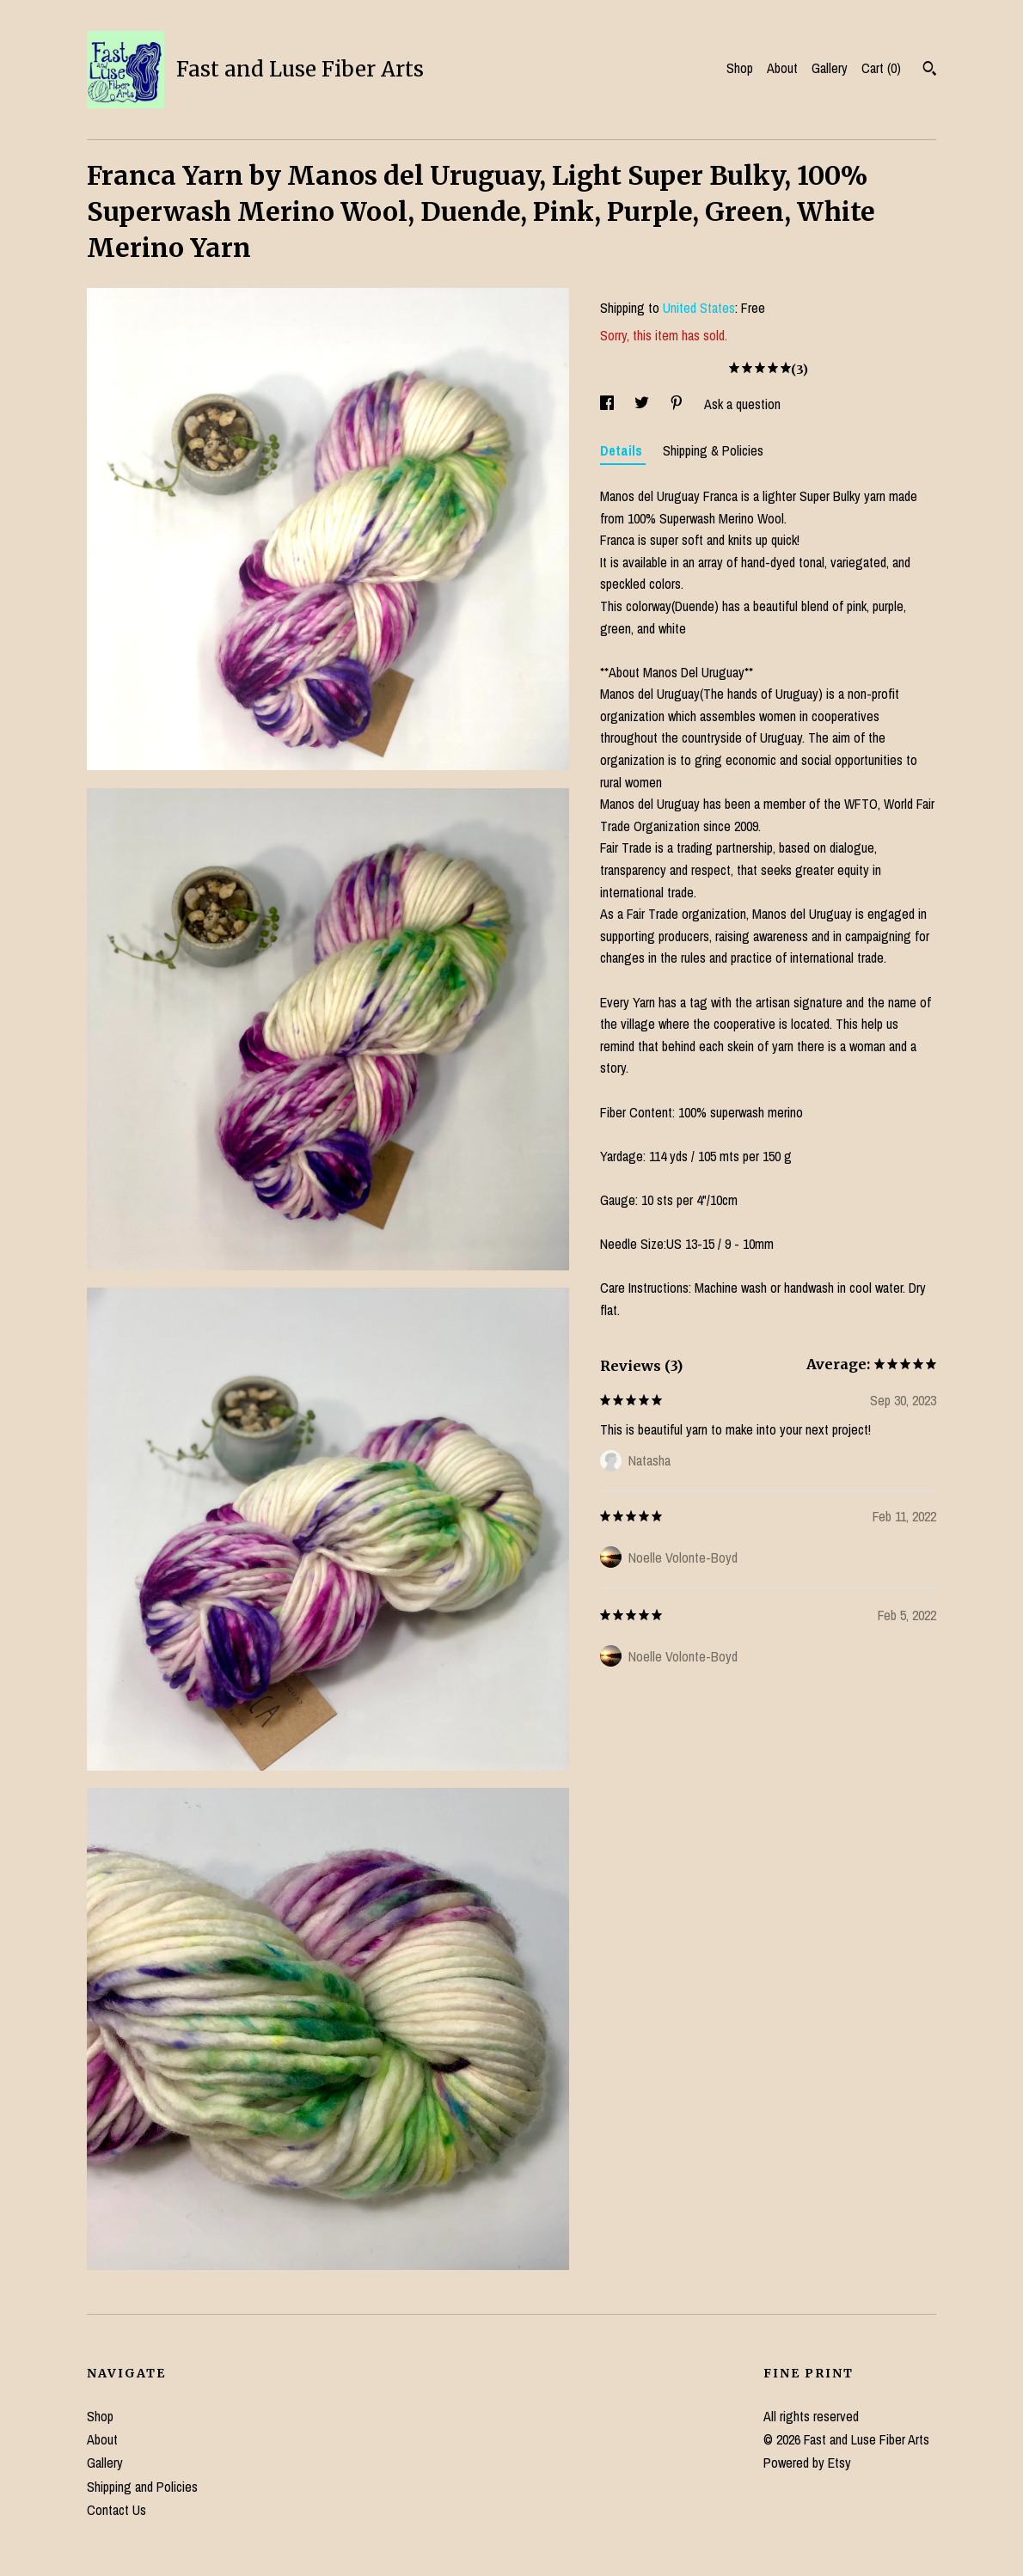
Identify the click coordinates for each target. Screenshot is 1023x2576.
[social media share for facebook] (608, 404)
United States (699, 307)
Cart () (881, 67)
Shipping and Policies (142, 2486)
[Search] (929, 70)
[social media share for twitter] (643, 404)
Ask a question (742, 404)
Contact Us (116, 2509)
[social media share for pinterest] (678, 404)
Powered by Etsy (807, 2462)
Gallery (830, 67)
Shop (739, 67)
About (782, 67)
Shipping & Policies (713, 450)
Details (623, 450)
